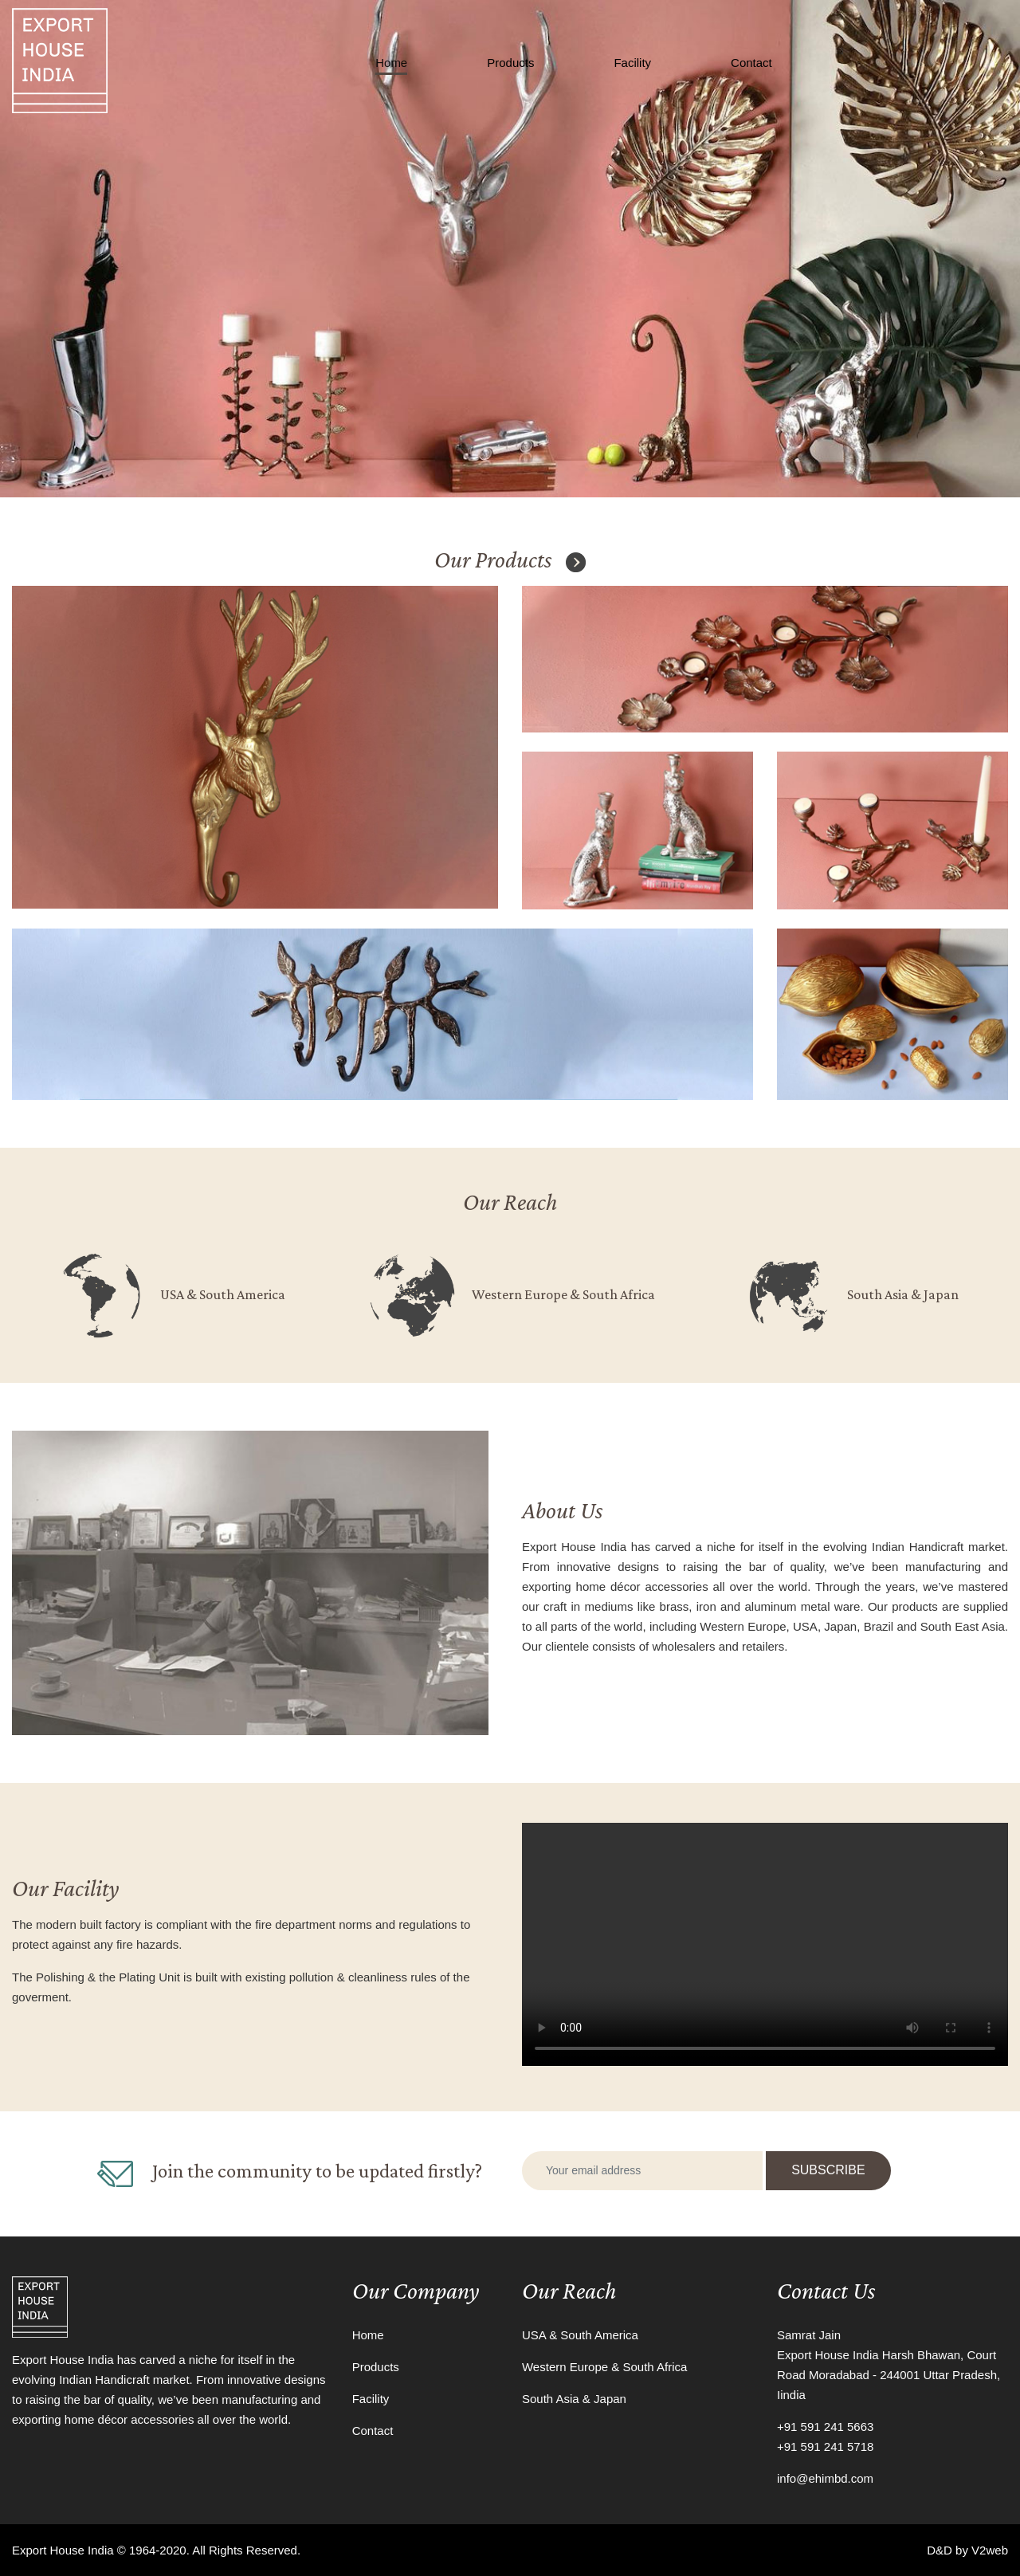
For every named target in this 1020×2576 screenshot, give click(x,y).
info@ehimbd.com (825, 2478)
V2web (989, 2550)
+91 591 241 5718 (825, 2446)
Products (510, 62)
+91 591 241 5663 (825, 2426)
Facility (632, 62)
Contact (751, 62)
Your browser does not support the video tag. (765, 1944)
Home (391, 62)
